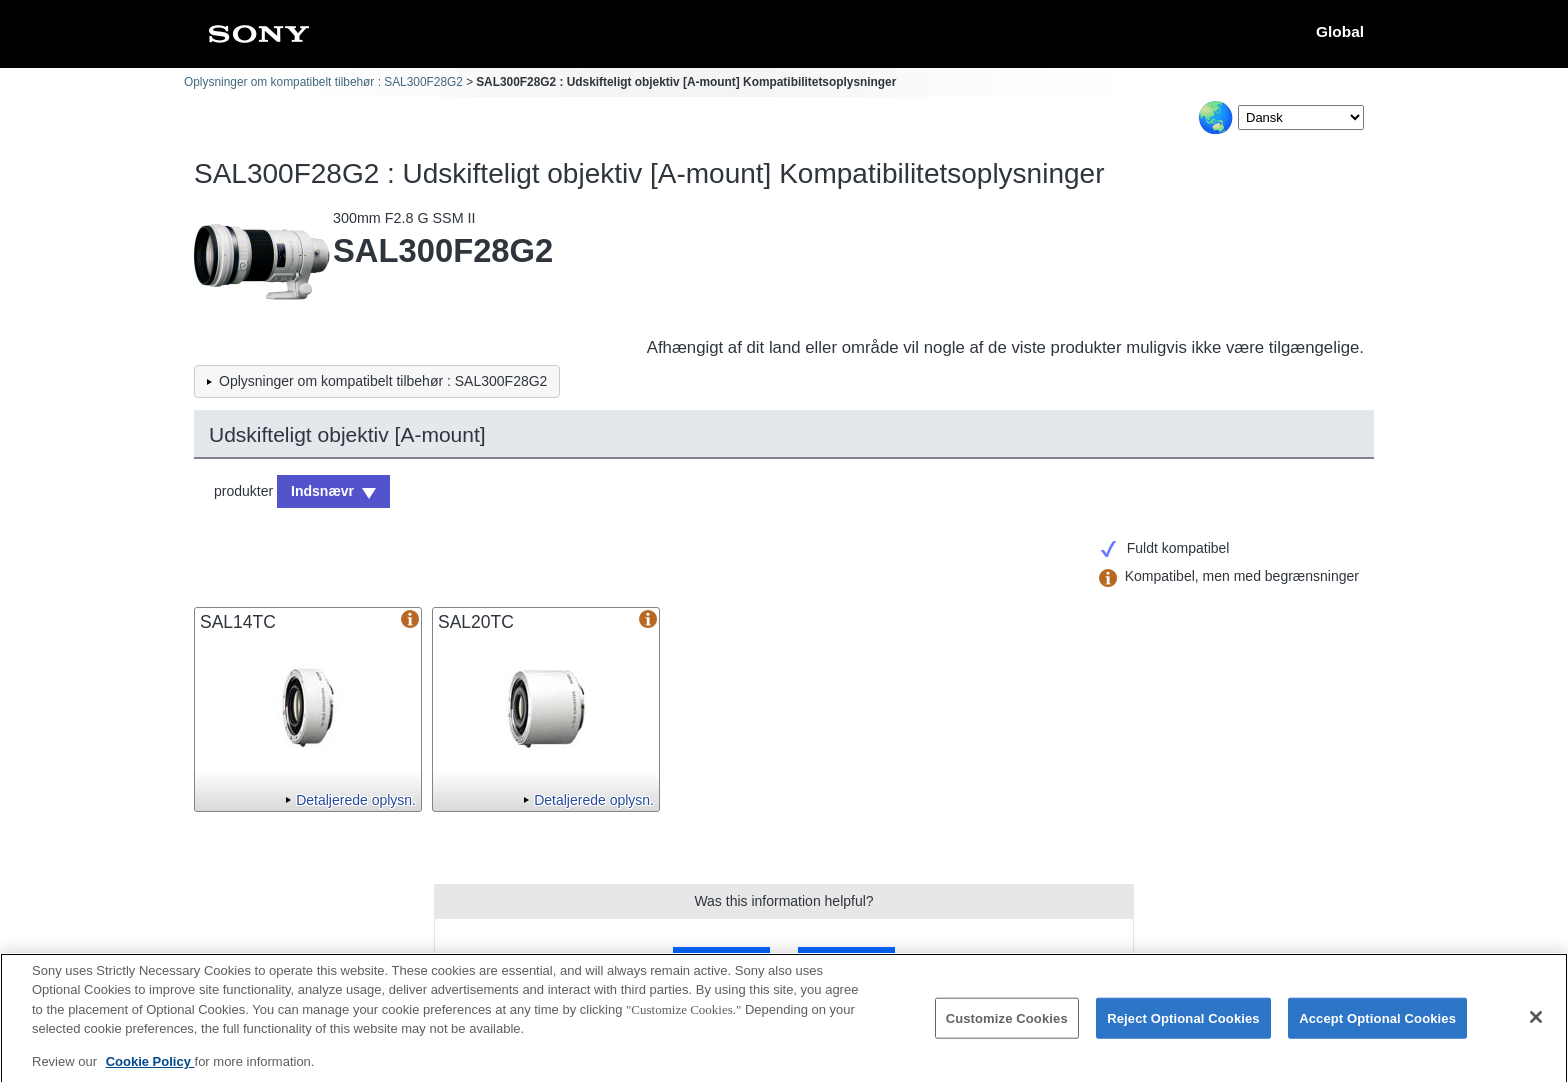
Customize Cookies (1007, 1026)
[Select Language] (1301, 117)
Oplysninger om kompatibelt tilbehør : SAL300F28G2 (323, 82)
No (846, 959)
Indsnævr (322, 491)
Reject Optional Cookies (1183, 1026)
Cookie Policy (150, 1070)
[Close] (1536, 1026)
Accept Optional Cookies (1377, 1026)
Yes (721, 959)
